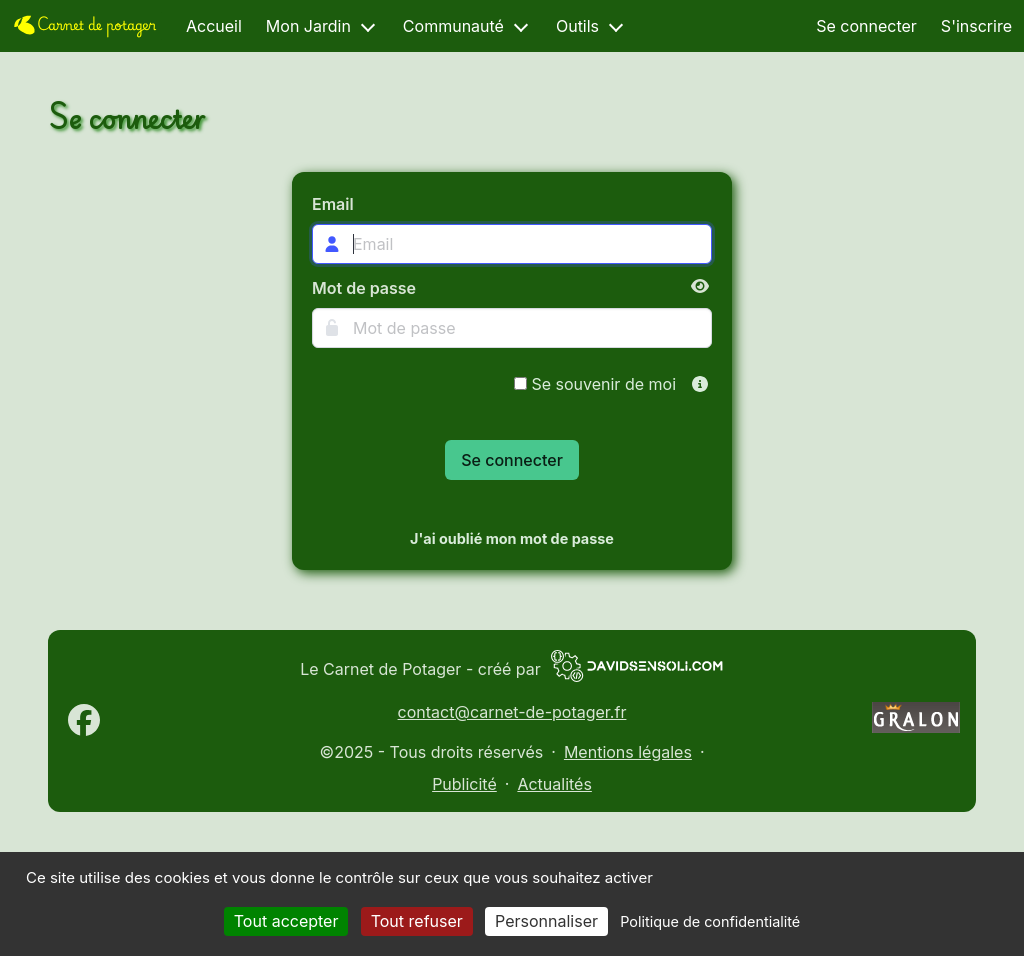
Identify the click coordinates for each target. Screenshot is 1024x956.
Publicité (464, 784)
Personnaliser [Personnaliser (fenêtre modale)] (546, 921)
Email (333, 204)
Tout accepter (286, 921)
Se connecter (866, 26)
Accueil (214, 26)
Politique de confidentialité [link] (710, 921)
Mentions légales (628, 752)
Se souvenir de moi (595, 384)
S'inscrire (976, 26)
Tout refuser (417, 921)
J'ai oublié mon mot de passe (512, 538)
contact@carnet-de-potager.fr (512, 712)
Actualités (554, 784)
